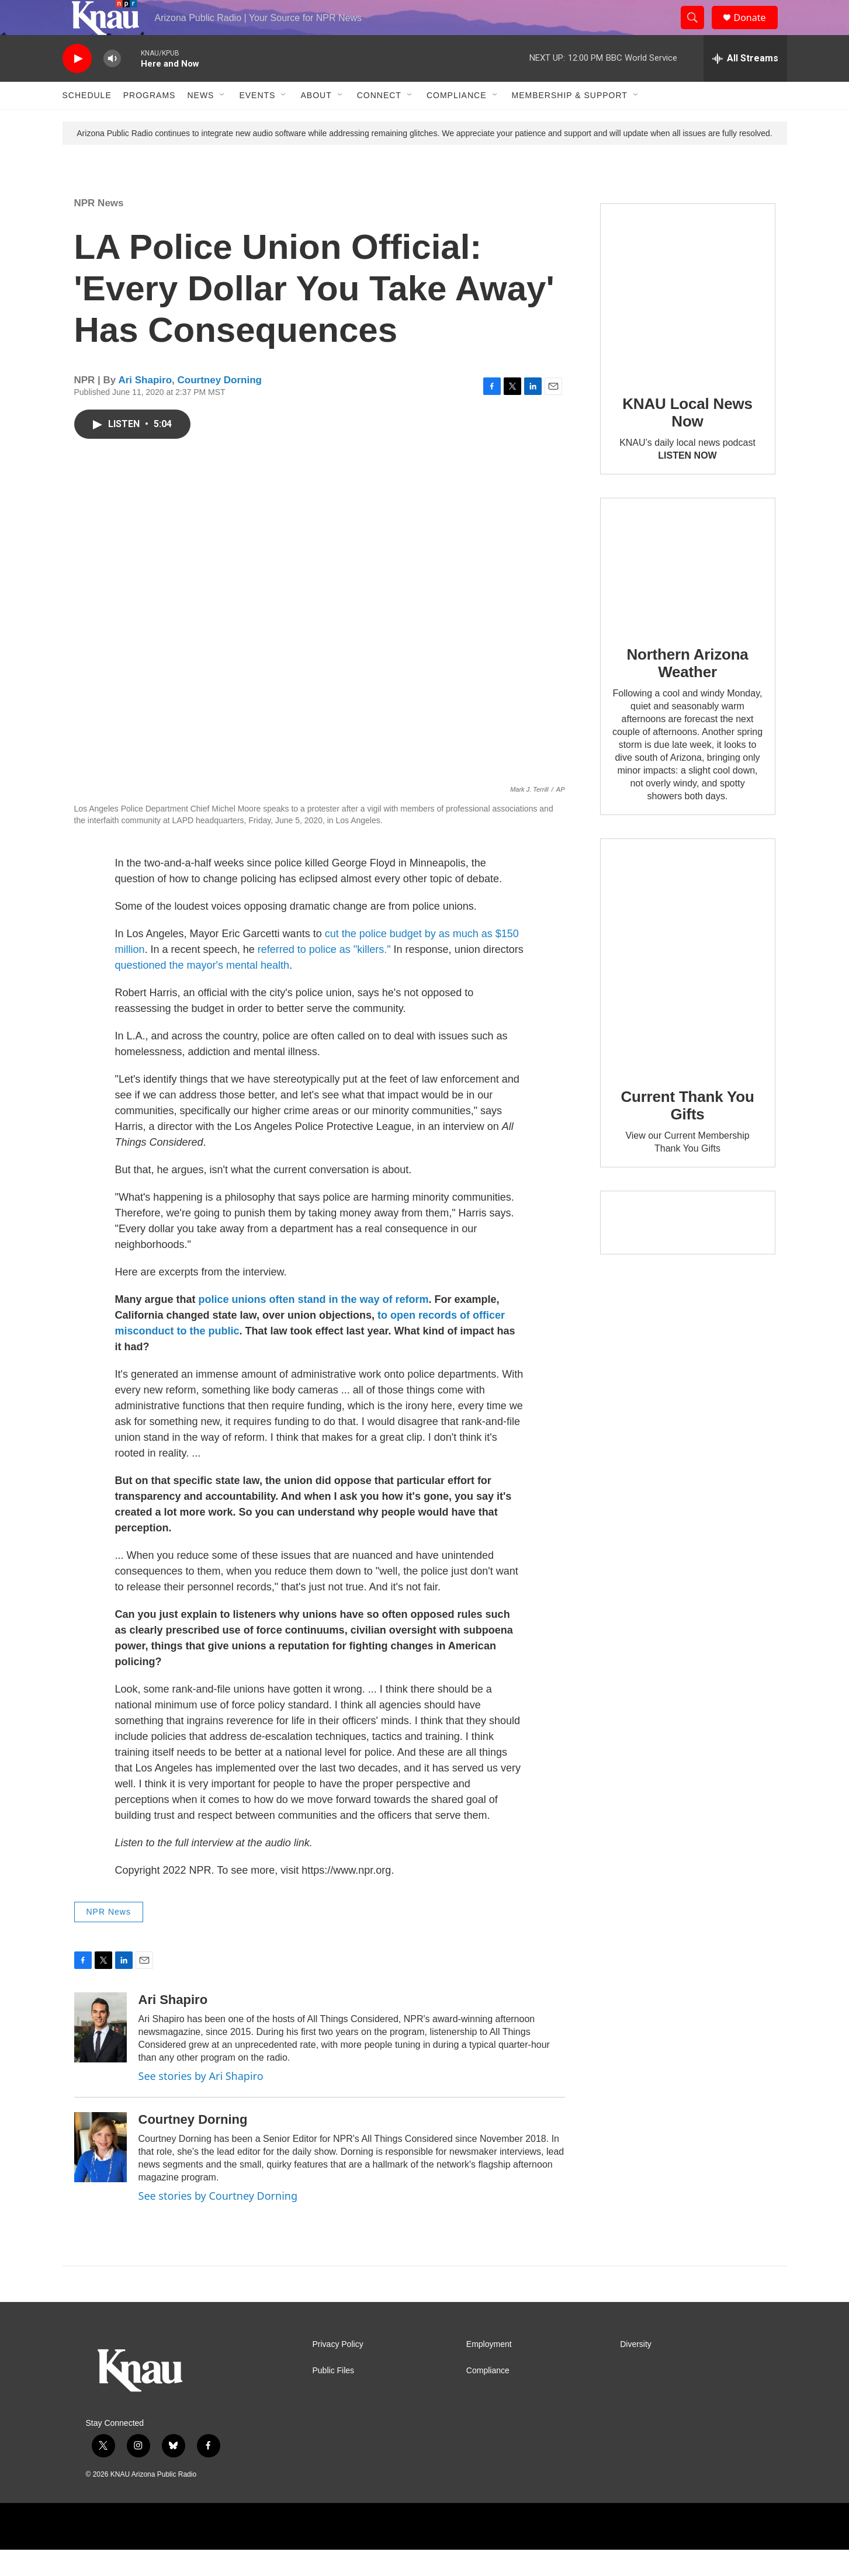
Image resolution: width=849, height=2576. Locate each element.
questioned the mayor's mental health (202, 991)
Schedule (87, 121)
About (315, 121)
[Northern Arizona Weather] (688, 590)
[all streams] (745, 84)
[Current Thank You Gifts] (688, 981)
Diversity (636, 2370)
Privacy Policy (338, 2370)
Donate (757, 31)
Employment (489, 2370)
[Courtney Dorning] (100, 2173)
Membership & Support (570, 121)
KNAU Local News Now (687, 438)
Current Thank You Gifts (687, 1131)
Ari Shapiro (145, 406)
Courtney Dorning (220, 406)
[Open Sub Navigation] (222, 121)
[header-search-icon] (698, 31)
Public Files (334, 2397)
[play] (77, 85)
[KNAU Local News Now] (688, 317)
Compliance (457, 121)
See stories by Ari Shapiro (201, 2102)
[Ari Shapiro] (100, 2054)
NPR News (99, 229)
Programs (149, 121)
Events (257, 121)
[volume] (112, 85)
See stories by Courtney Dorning (218, 2222)
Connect (379, 121)
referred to (282, 976)
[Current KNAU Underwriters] (688, 1249)
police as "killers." (350, 976)
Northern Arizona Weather (687, 689)
